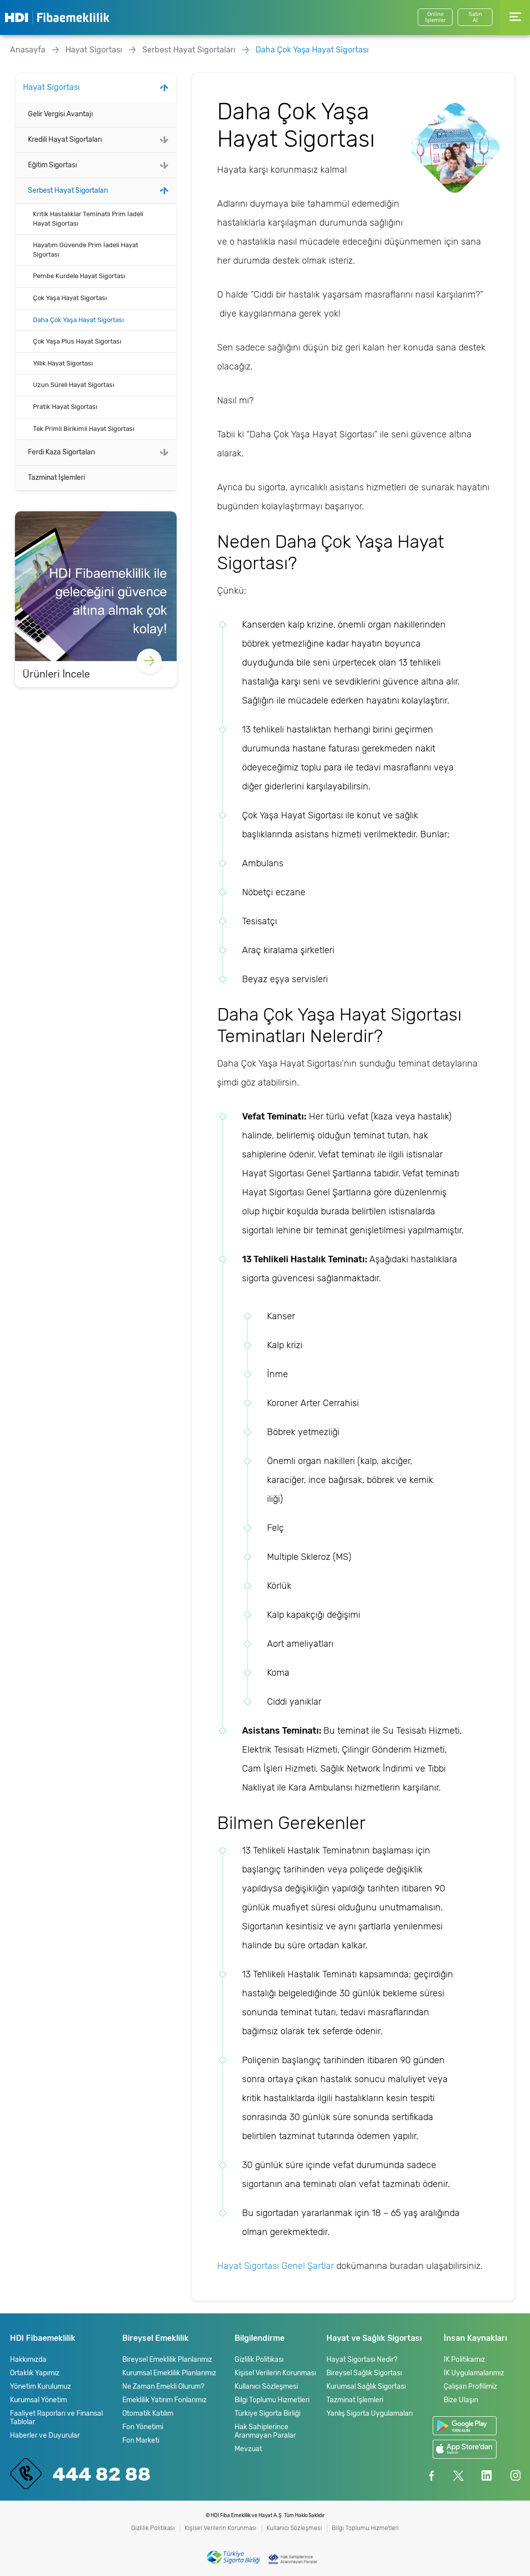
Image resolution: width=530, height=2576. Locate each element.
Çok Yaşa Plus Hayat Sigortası (77, 341)
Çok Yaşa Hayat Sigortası (70, 298)
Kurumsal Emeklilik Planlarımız (169, 2373)
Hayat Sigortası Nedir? (361, 2359)
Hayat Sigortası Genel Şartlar (275, 2265)
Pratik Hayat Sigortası (65, 406)
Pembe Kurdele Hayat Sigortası (79, 276)
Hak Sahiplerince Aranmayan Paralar (265, 2431)
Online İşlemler (435, 17)
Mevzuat (248, 2449)
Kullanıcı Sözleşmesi (266, 2386)
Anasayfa (27, 49)
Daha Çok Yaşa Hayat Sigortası (312, 49)
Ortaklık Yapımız (34, 2373)
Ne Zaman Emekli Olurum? (163, 2386)
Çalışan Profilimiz (470, 2386)
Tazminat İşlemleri (56, 477)
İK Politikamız (464, 2359)
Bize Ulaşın (461, 2400)
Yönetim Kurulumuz (40, 2386)
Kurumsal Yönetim (38, 2400)
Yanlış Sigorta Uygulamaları (369, 2413)
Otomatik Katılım (147, 2413)
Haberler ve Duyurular (45, 2435)
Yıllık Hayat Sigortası (63, 363)
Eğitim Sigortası (52, 165)
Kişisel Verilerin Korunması (275, 2373)
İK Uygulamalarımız (474, 2373)
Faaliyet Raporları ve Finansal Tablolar (56, 2417)
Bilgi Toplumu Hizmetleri (272, 2400)
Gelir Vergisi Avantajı (60, 114)
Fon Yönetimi (142, 2427)
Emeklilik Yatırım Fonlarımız (164, 2400)
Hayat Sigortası (93, 49)
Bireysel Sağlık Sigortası (364, 2373)
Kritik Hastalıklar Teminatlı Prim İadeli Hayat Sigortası (88, 218)
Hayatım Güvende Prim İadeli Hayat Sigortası (85, 249)
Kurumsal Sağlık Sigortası (366, 2386)
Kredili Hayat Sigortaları (65, 139)
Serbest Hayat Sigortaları (189, 49)
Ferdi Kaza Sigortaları (61, 452)
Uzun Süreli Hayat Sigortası (73, 384)
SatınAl (475, 17)
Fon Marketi (140, 2440)
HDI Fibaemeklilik (57, 17)
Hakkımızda (28, 2359)
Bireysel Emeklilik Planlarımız (167, 2359)
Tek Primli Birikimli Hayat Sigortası (83, 428)
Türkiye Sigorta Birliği (267, 2413)
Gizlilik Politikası (259, 2359)
